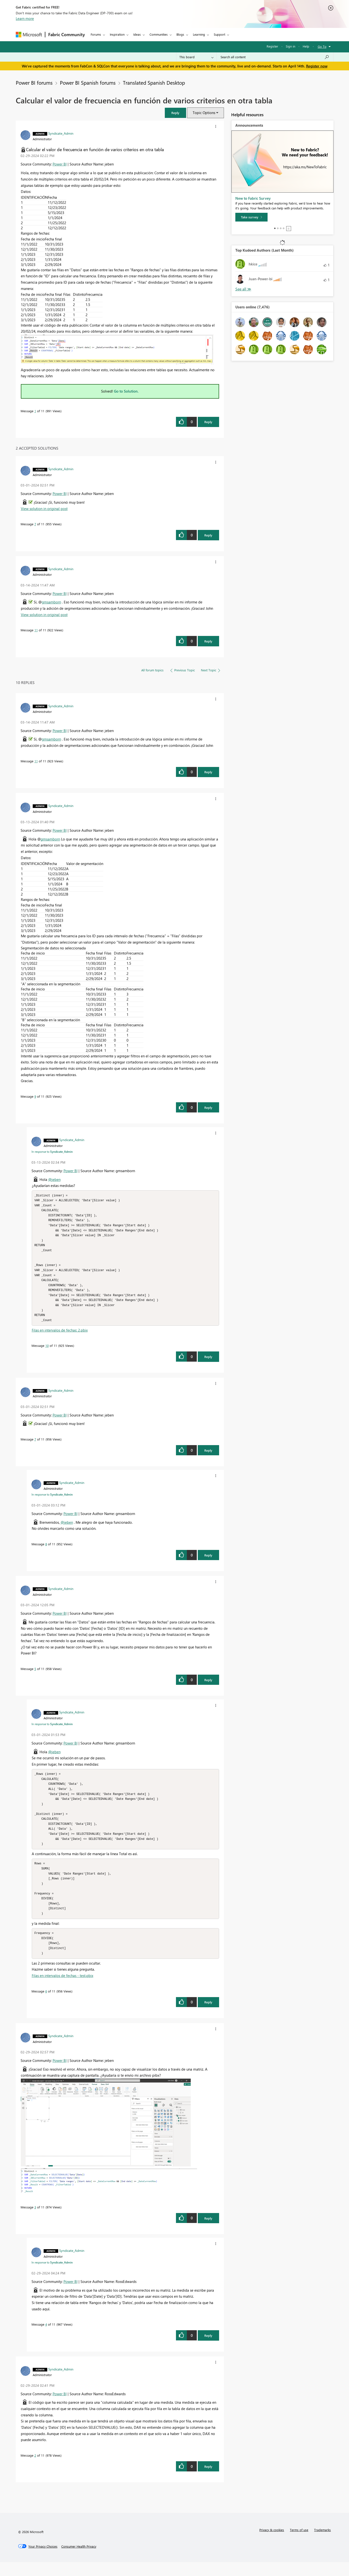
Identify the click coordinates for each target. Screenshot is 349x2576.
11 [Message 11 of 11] (36, 630)
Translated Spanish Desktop (154, 82)
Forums (96, 34)
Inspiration (117, 34)
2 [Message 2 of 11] (35, 2469)
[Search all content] (274, 57)
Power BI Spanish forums (88, 82)
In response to (52, 1151)
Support (219, 34)
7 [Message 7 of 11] (35, 524)
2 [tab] (278, 228)
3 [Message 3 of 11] (35, 2221)
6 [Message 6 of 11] (46, 2005)
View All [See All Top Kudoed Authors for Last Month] (243, 289)
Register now (316, 66)
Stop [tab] (288, 228)
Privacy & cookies (271, 2544)
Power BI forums (34, 82)
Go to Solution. (126, 391)
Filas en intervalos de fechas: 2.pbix (60, 1336)
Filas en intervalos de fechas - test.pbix (62, 1989)
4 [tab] (284, 228)
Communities (159, 34)
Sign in (290, 46)
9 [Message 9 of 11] (35, 1096)
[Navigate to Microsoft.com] (29, 34)
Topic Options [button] (204, 112)
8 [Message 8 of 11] (46, 1550)
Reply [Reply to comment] (208, 535)
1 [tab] (275, 228)
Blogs (180, 34)
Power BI (60, 164)
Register (272, 46)
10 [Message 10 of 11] (47, 1352)
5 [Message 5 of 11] (35, 1675)
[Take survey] (251, 217)
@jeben (54, 1179)
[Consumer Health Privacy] (78, 2560)
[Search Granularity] (196, 57)
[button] (175, 113)
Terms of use (299, 2544)
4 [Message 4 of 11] (46, 2338)
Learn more (25, 18)
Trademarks (322, 2544)
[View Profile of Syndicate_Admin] (60, 133)
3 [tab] (281, 228)
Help (306, 46)
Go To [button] (322, 46)
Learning (199, 34)
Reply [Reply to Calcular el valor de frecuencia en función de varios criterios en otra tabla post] (208, 422)
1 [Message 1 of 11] (35, 411)
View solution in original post (44, 508)
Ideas (137, 34)
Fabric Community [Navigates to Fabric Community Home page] (66, 34)
